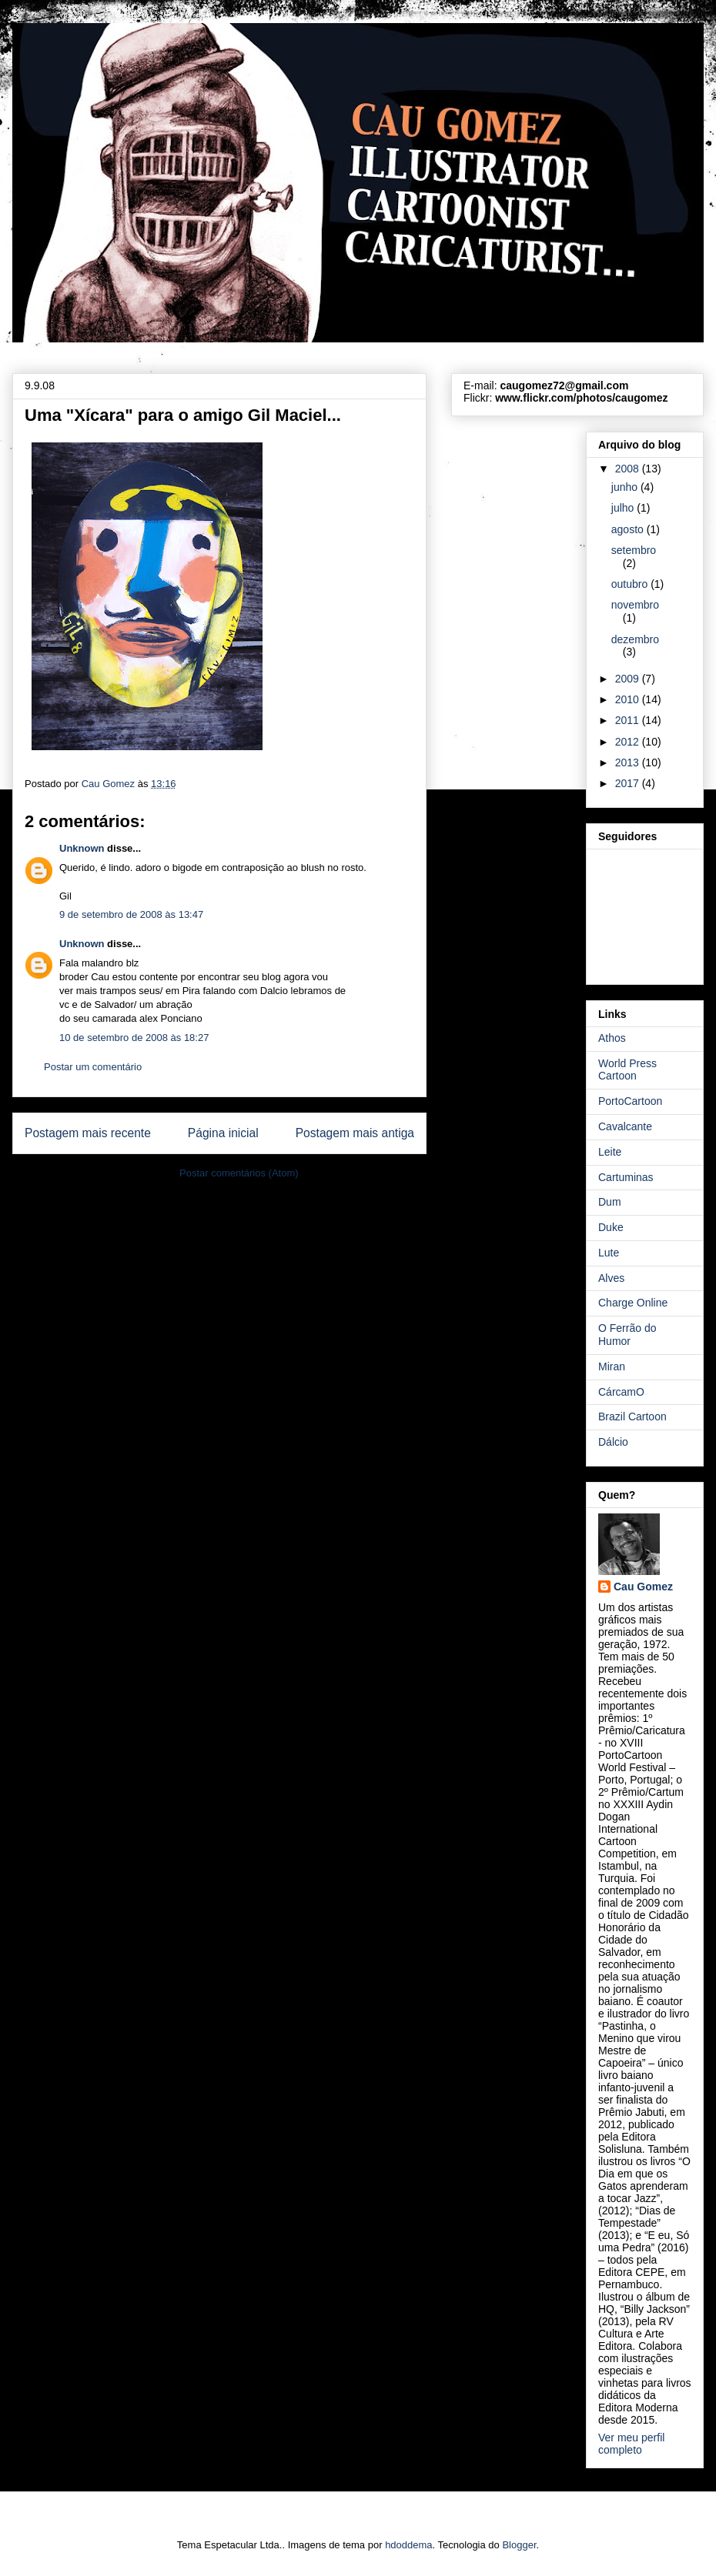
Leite (609, 1152)
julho (624, 508)
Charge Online (632, 1302)
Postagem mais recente (88, 1133)
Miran (611, 1366)
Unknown (82, 848)
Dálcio (613, 1442)
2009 (628, 678)
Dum (609, 1202)
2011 (628, 720)
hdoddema (408, 2545)
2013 (628, 762)
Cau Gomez (643, 1586)
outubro (631, 584)
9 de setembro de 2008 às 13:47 (131, 914)
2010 (628, 699)
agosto (629, 529)
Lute (608, 1252)
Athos (612, 1038)
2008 (628, 468)
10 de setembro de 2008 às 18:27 (134, 1037)
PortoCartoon (630, 1101)
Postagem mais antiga (355, 1133)
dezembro (635, 639)
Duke (611, 1227)
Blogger (519, 2545)
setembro (633, 550)
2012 (628, 742)
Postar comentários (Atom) (239, 1173)
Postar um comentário (93, 1067)
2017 (628, 783)
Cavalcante (625, 1126)
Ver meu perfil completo (631, 2443)
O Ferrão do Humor (627, 1334)
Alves (611, 1278)
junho (626, 487)
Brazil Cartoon (632, 1416)
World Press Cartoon (627, 1070)
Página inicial (223, 1133)
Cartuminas (626, 1177)
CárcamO (621, 1392)
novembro (635, 605)
